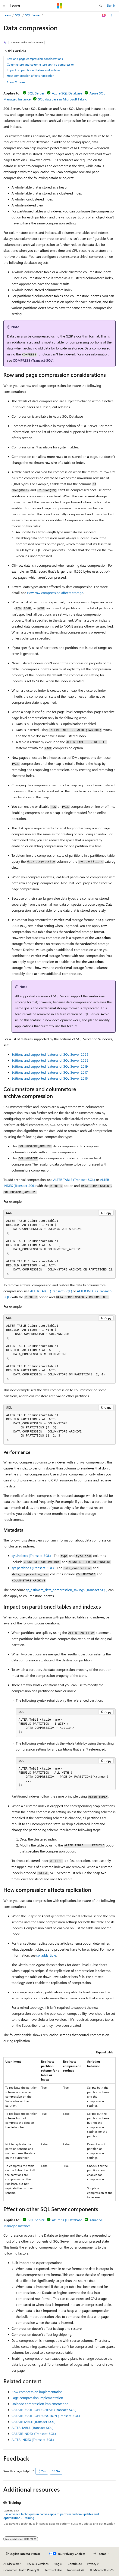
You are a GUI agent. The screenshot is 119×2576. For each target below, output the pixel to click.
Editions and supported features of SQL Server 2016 (50, 1078)
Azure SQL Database (67, 93)
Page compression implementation (37, 2397)
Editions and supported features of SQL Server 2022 (50, 1060)
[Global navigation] (4, 6)
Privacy (91, 2564)
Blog (56, 2564)
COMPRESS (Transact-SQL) (33, 360)
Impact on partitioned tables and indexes (33, 70)
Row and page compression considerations (35, 59)
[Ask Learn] (104, 15)
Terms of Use (53, 2570)
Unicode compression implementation (40, 2403)
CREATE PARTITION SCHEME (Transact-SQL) (44, 2409)
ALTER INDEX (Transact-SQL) (33, 2439)
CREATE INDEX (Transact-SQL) (34, 2433)
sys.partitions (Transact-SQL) (33, 1567)
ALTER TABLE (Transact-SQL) (74, 1179)
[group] (59, 1247)
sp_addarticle (46, 1955)
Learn (7, 15)
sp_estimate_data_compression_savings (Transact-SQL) (66, 1589)
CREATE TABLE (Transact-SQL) (34, 2421)
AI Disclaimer (12, 2564)
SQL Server (32, 15)
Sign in (111, 5)
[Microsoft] (59, 6)
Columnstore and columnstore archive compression (41, 64)
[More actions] (112, 15)
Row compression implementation (37, 2391)
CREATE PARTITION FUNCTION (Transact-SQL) (46, 2415)
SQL (18, 15)
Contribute (75, 2564)
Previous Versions (37, 2564)
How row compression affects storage (55, 592)
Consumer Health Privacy (20, 2570)
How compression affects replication (30, 76)
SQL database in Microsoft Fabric (62, 99)
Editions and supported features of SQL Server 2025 (50, 1054)
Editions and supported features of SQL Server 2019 (50, 1066)
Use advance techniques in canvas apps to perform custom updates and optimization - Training (51, 2516)
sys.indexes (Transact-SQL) (31, 1555)
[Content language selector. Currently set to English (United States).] (23, 2553)
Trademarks (74, 2570)
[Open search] (100, 6)
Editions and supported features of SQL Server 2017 (50, 1072)
